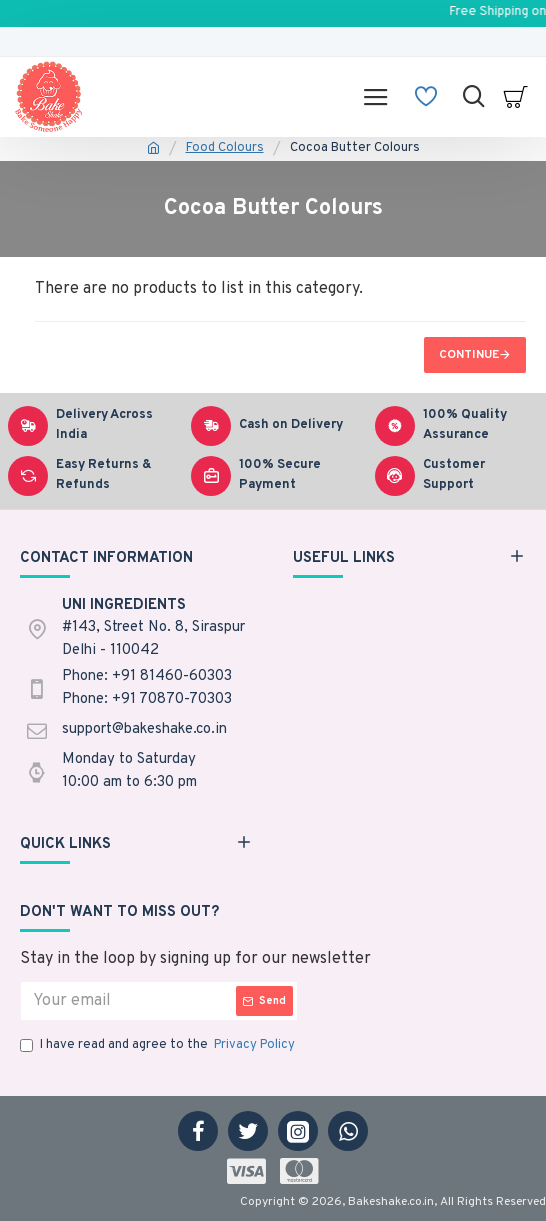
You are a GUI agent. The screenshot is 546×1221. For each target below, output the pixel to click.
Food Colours (225, 148)
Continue (469, 355)
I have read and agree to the (159, 1046)
